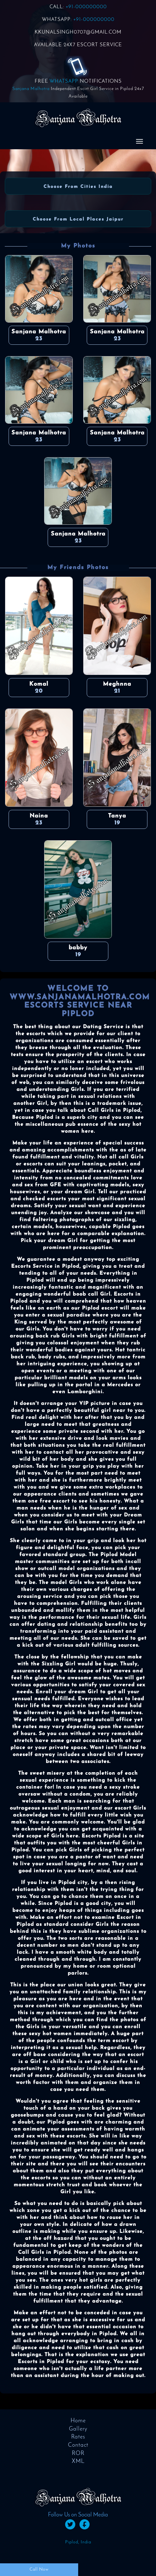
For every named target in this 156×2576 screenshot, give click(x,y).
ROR (78, 2454)
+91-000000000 (86, 7)
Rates (78, 2437)
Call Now (39, 2569)
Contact (78, 2445)
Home (78, 2421)
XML (78, 2461)
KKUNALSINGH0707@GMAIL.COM (78, 32)
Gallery (78, 2429)
